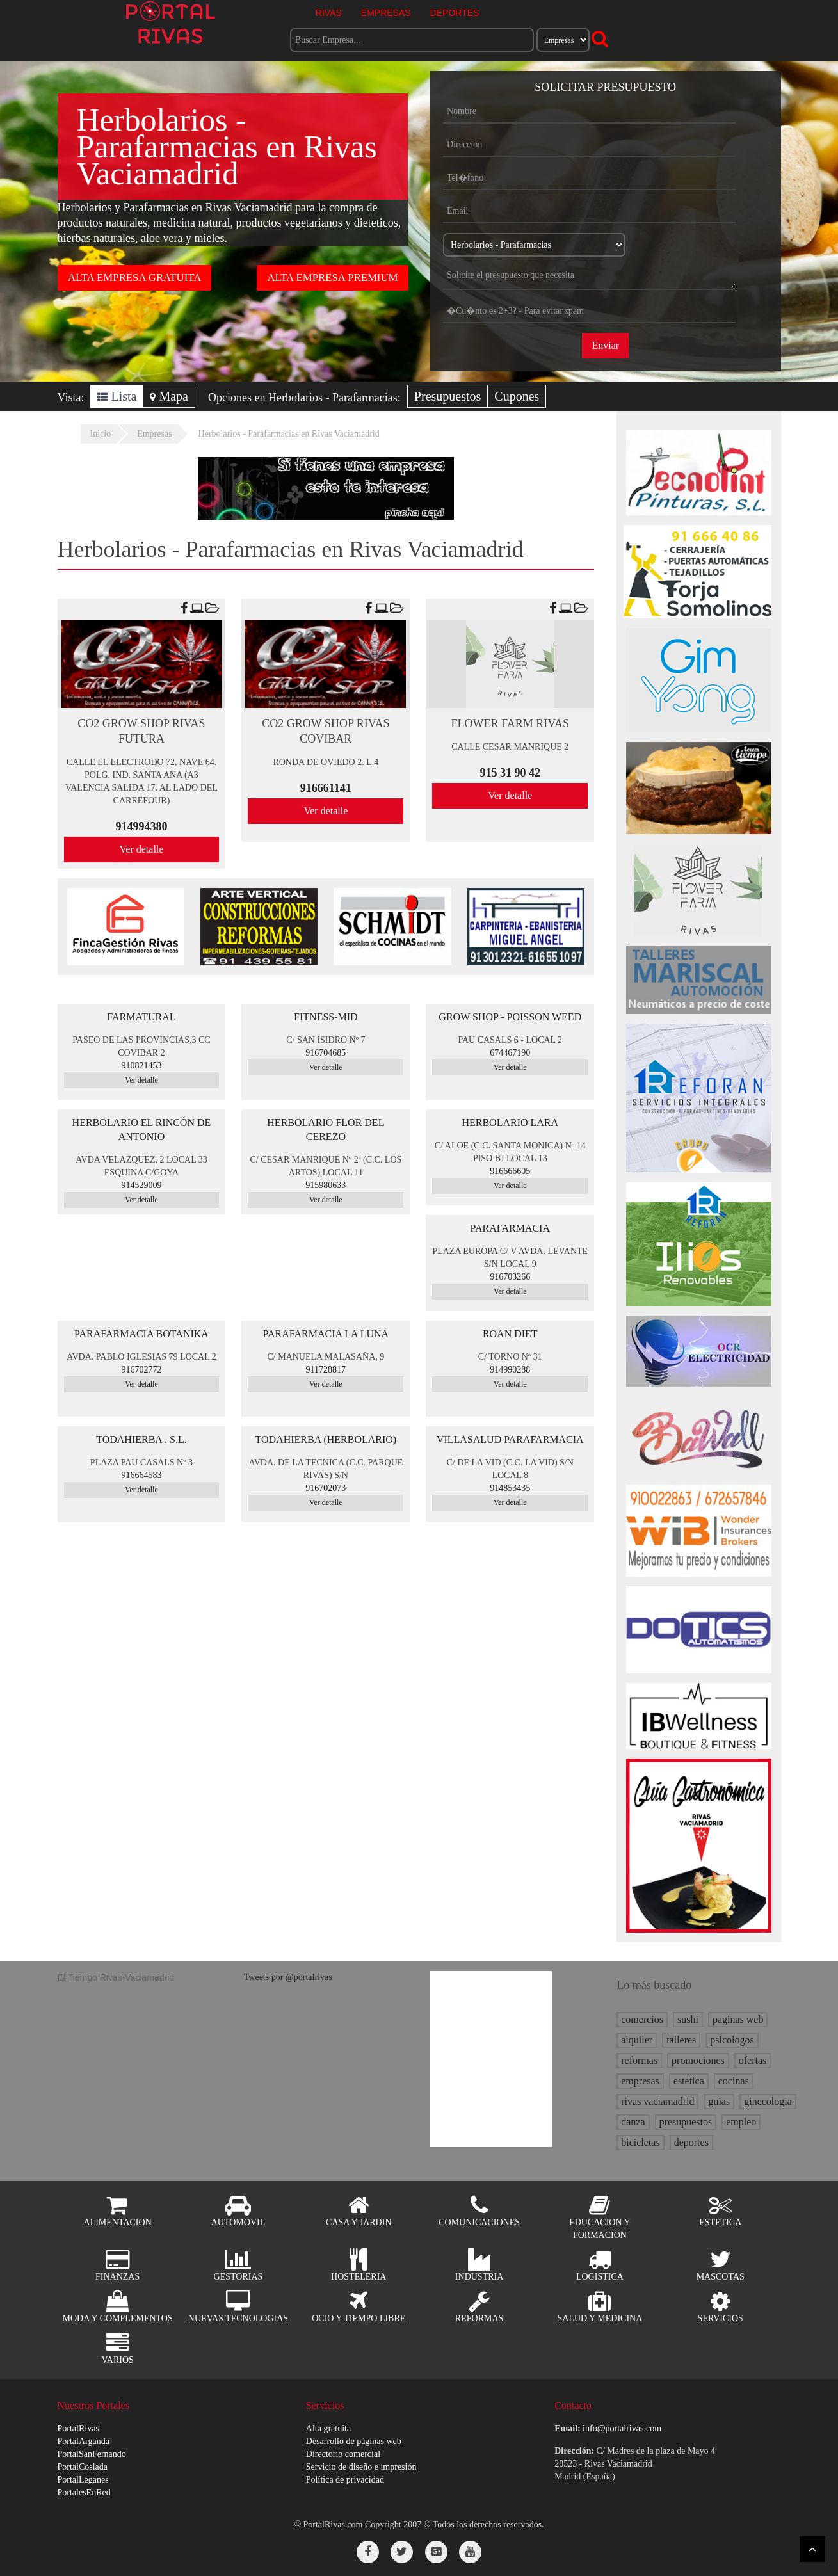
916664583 (141, 1475)
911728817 (326, 1369)
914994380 (141, 826)
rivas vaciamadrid (657, 2101)
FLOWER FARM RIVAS (510, 723)
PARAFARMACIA (510, 1228)
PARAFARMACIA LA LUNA (326, 1333)
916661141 (325, 788)
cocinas (733, 2080)
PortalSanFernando (92, 2454)
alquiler (636, 2039)
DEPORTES (454, 13)
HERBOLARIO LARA (510, 1122)
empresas (640, 2080)
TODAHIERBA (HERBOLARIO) (326, 1439)
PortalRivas (78, 2428)
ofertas (753, 2060)
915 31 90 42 (510, 772)
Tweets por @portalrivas (288, 1977)
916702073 (325, 1488)
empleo (741, 2121)
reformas (639, 2060)
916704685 (325, 1053)
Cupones (516, 396)
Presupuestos (447, 396)
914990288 (510, 1369)
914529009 (141, 1185)
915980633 (325, 1185)
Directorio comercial (343, 2454)
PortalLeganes (83, 2479)
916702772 (141, 1369)
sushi (687, 2019)
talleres (681, 2039)
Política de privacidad (345, 2479)
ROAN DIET (510, 1333)
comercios (642, 2019)
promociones (698, 2060)
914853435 (510, 1488)
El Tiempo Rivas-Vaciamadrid (116, 1977)
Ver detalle (142, 849)
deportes (691, 2142)
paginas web (738, 2019)
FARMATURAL (141, 1016)
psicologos (731, 2039)
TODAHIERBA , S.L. (141, 1439)
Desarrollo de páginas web (353, 2441)
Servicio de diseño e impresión (361, 2467)
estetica (688, 2080)
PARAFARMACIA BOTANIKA (141, 1333)
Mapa (169, 396)
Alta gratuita (328, 2428)
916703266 (510, 1277)
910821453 (141, 1065)
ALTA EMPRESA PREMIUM (332, 277)
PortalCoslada (83, 2467)
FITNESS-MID (326, 1016)
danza (633, 2121)
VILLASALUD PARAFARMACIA (510, 1439)
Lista (116, 396)
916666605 (510, 1171)
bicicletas (640, 2142)
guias (719, 2101)
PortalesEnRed (84, 2492)
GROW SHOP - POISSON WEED (510, 1016)
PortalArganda (83, 2441)
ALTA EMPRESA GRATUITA (134, 277)
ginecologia (768, 2101)
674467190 (510, 1053)
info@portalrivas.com (622, 2428)
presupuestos (686, 2121)
